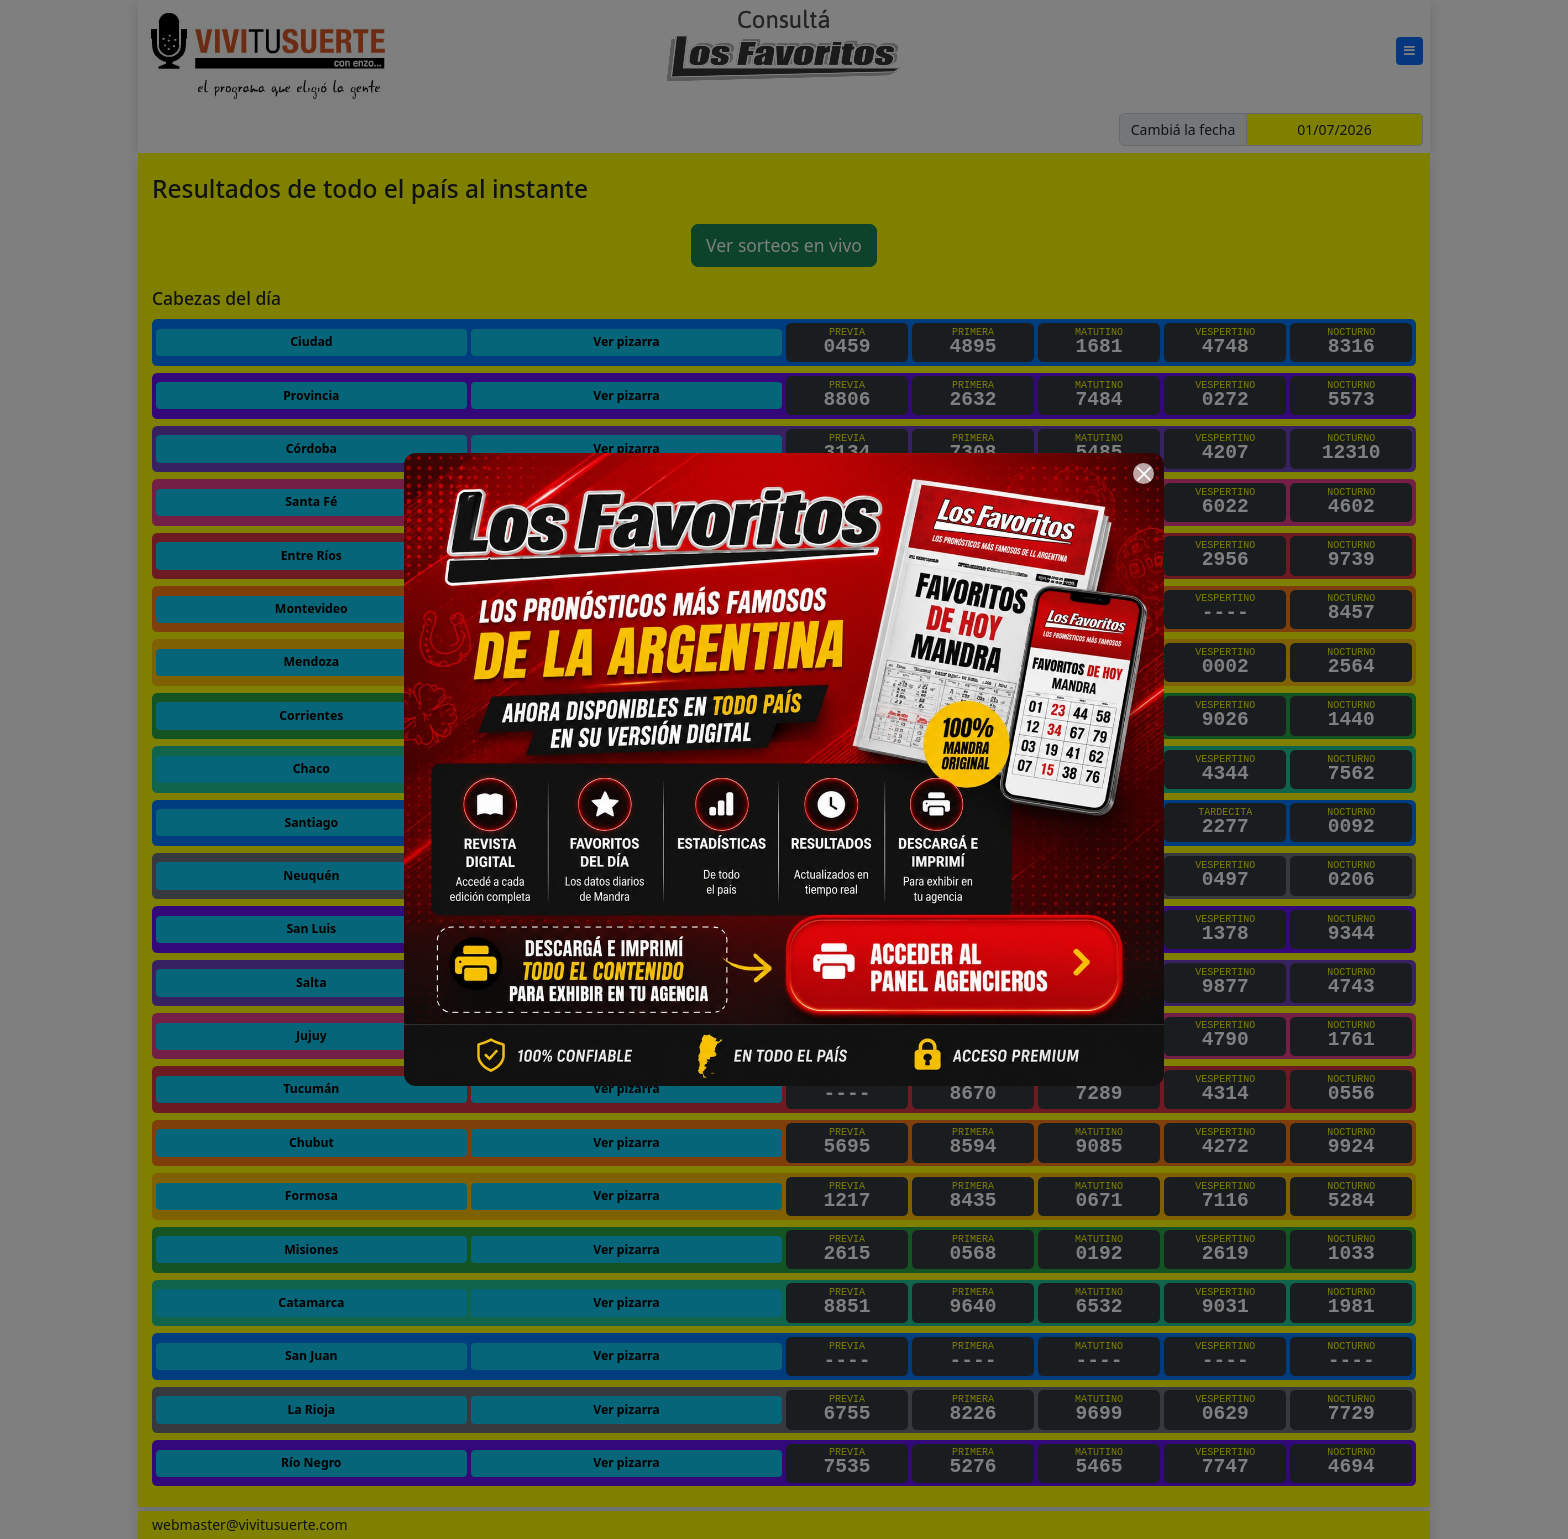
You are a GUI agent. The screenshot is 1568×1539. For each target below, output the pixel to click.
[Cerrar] (1143, 473)
